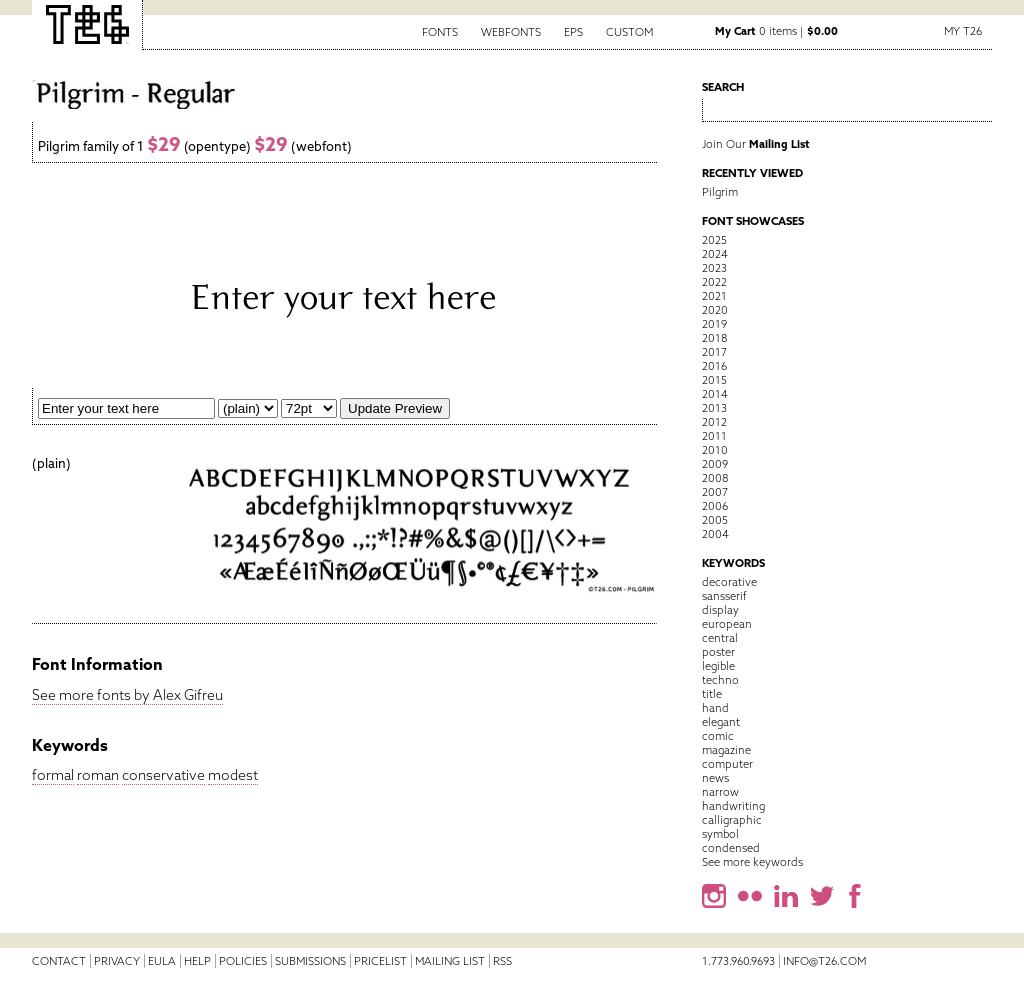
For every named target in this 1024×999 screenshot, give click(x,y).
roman (98, 775)
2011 (714, 436)
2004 (715, 534)
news (715, 778)
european (727, 624)
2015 (714, 380)
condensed (731, 848)
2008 (715, 478)
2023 (714, 268)
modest (233, 775)
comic (718, 736)
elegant (721, 722)
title (712, 694)
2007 (715, 492)
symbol (720, 834)
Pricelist (380, 961)
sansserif (724, 596)
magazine (726, 750)
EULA (162, 961)
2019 (714, 324)
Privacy (117, 961)
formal (53, 775)
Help (197, 961)
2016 (714, 366)
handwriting (733, 806)
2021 (714, 296)
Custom (629, 32)
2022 (714, 282)
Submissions (310, 961)
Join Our (756, 144)
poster (718, 652)
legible (718, 666)
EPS (573, 32)
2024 (715, 254)
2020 (715, 310)
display (720, 610)
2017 (714, 352)
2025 (714, 240)
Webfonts (511, 32)
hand (715, 708)
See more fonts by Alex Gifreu (127, 695)
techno (720, 680)
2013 (714, 408)
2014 (715, 394)
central (720, 638)
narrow (720, 792)
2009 (715, 464)
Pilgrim (720, 192)
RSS (502, 961)
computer (727, 764)
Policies (243, 961)
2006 (715, 506)
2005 (715, 520)
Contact (59, 961)
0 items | (776, 31)
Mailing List (450, 961)
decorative (729, 582)
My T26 (963, 31)
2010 (715, 450)
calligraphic (732, 820)
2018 (714, 338)
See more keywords (752, 862)
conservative (163, 775)
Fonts (440, 32)
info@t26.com (824, 961)
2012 (714, 422)
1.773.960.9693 (738, 961)
